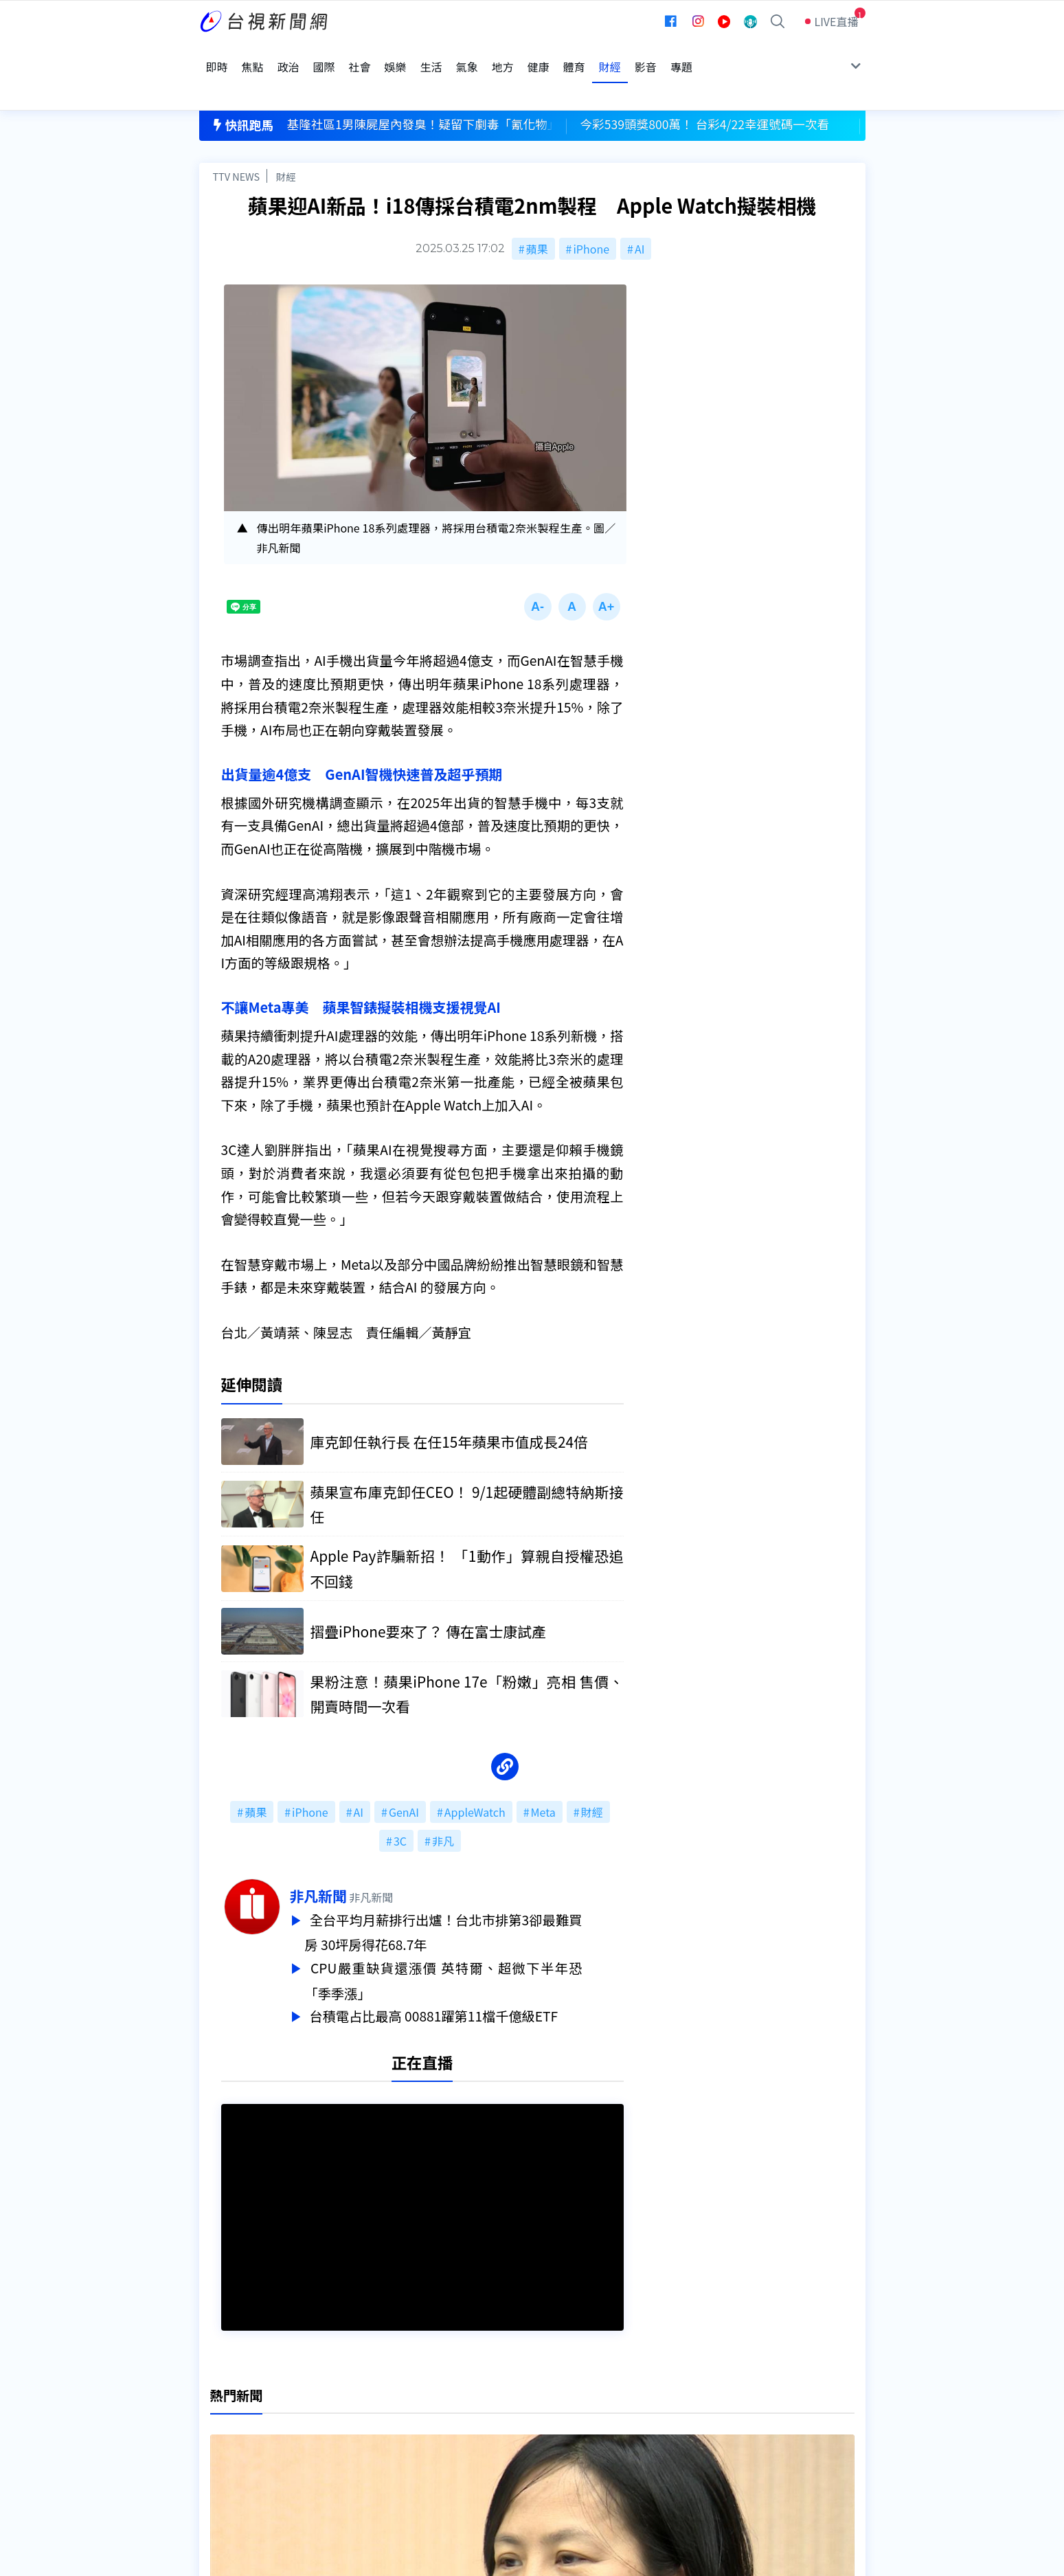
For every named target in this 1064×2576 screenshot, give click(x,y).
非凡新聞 (359, 1860)
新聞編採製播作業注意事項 (552, 2392)
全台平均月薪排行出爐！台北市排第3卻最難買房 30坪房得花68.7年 (485, 1895)
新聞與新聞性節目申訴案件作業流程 (573, 2411)
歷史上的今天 (375, 2449)
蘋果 (537, 207)
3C (400, 1805)
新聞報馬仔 (369, 2430)
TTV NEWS (236, 135)
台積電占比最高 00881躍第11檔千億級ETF (478, 1976)
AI (639, 207)
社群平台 (221, 2449)
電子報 (502, 2430)
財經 (286, 135)
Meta (543, 1776)
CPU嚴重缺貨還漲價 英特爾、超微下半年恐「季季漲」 (485, 1941)
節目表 (215, 2430)
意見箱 (358, 2411)
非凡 (443, 1805)
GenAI (404, 1776)
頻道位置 (221, 2411)
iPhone (591, 207)
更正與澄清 (369, 2392)
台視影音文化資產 (243, 2392)
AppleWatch (475, 1776)
